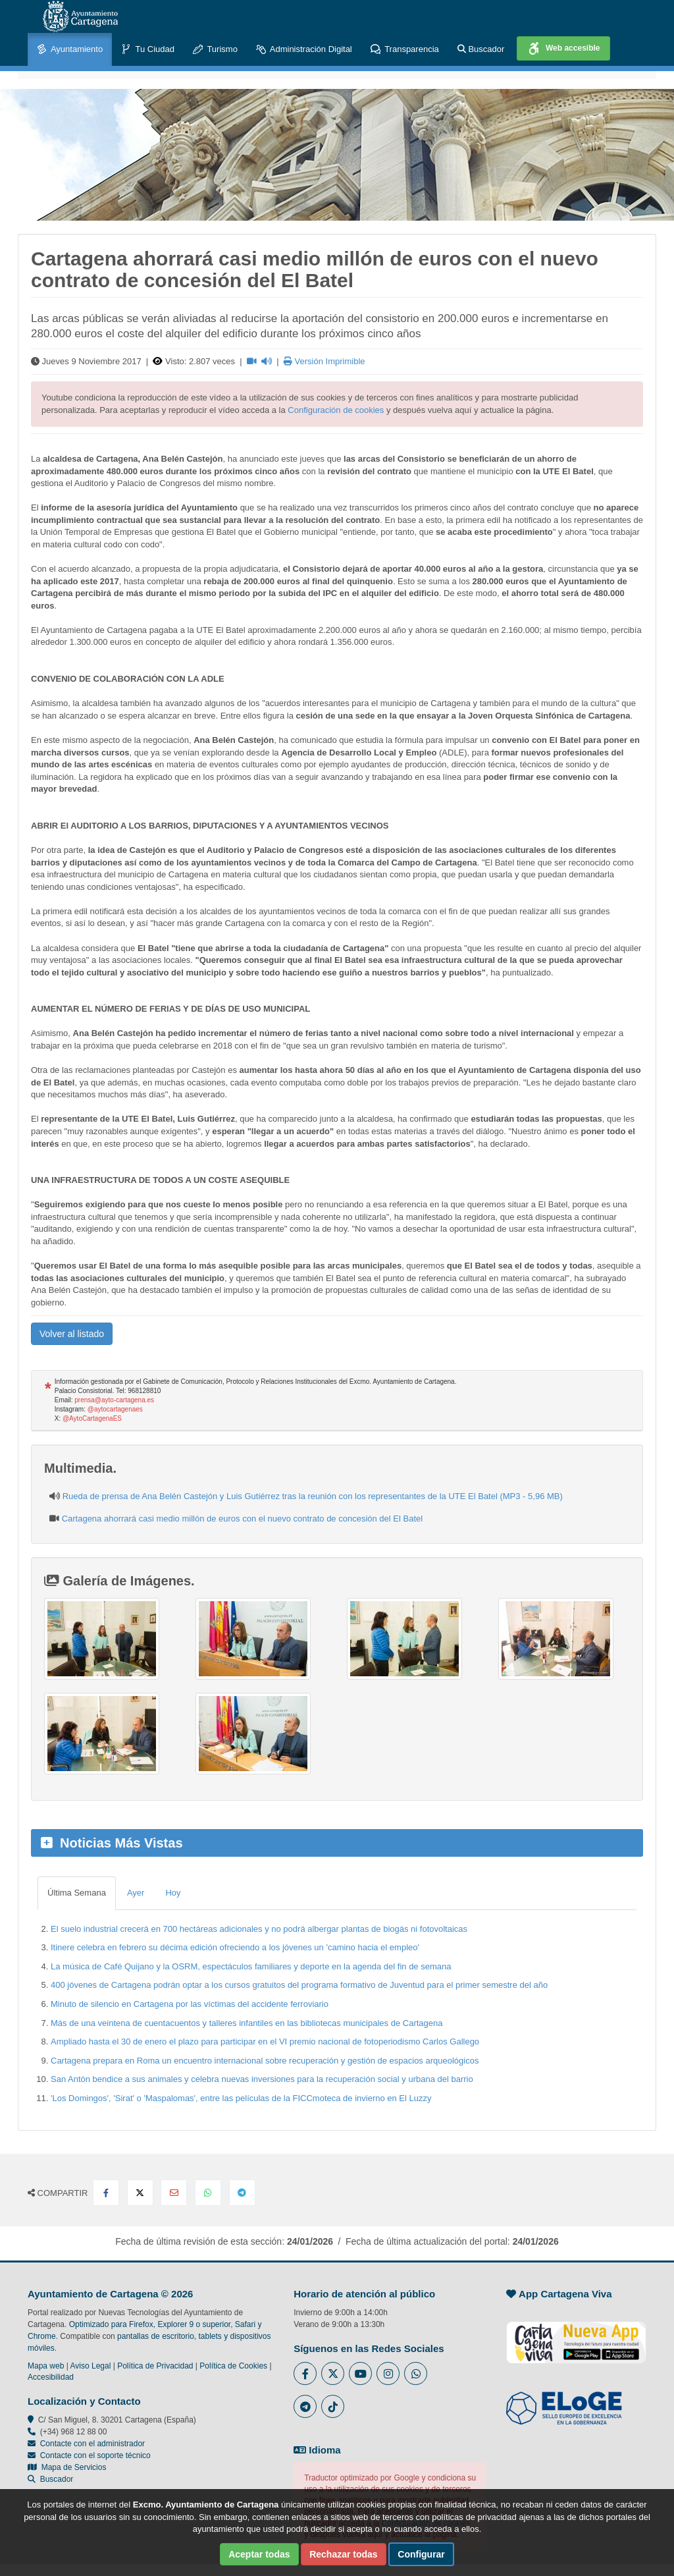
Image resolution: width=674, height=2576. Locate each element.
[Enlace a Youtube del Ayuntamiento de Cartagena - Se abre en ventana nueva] (360, 2373)
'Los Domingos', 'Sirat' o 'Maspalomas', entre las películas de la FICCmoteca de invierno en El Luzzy (241, 2098)
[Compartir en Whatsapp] (208, 2192)
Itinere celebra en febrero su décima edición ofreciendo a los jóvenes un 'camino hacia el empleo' (235, 1947)
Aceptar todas (259, 2554)
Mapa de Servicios (67, 2467)
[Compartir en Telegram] (242, 2192)
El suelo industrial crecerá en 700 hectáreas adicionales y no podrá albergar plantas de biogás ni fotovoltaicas (259, 1929)
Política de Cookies (233, 2365)
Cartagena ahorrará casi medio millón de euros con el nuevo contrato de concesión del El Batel (242, 1518)
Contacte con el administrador (92, 2443)
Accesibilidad (51, 2377)
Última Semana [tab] (76, 1893)
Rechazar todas (343, 2554)
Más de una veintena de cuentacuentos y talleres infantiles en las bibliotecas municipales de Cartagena (246, 2023)
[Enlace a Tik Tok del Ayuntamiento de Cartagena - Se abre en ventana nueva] (332, 2406)
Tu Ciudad (147, 49)
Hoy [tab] (172, 1893)
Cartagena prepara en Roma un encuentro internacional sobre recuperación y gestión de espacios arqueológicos (265, 2061)
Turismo (215, 49)
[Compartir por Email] (174, 2192)
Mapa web (46, 2365)
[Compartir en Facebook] (106, 2192)
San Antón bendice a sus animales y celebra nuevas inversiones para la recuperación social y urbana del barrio (262, 2079)
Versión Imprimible (324, 361)
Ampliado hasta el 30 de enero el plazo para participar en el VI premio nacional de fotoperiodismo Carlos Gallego (265, 2041)
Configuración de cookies (336, 410)
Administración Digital (304, 49)
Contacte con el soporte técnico (95, 2455)
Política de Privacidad (155, 2365)
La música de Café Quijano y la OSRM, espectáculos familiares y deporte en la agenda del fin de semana (251, 1966)
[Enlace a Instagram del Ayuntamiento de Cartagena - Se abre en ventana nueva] (388, 2373)
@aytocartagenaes (115, 1409)
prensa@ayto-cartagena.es (114, 1400)
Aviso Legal (90, 2365)
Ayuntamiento (70, 49)
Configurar (421, 2554)
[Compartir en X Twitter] (140, 2192)
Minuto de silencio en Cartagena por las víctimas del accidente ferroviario (189, 2004)
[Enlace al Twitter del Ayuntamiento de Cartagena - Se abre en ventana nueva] (332, 2373)
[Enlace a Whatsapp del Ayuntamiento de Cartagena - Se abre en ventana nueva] (415, 2373)
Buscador (481, 49)
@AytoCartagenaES (92, 1418)
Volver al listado (71, 1334)
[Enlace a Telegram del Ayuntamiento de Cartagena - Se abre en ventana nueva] (305, 2406)
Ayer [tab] (136, 1893)
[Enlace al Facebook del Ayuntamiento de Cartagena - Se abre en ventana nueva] (305, 2373)
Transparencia (405, 49)
